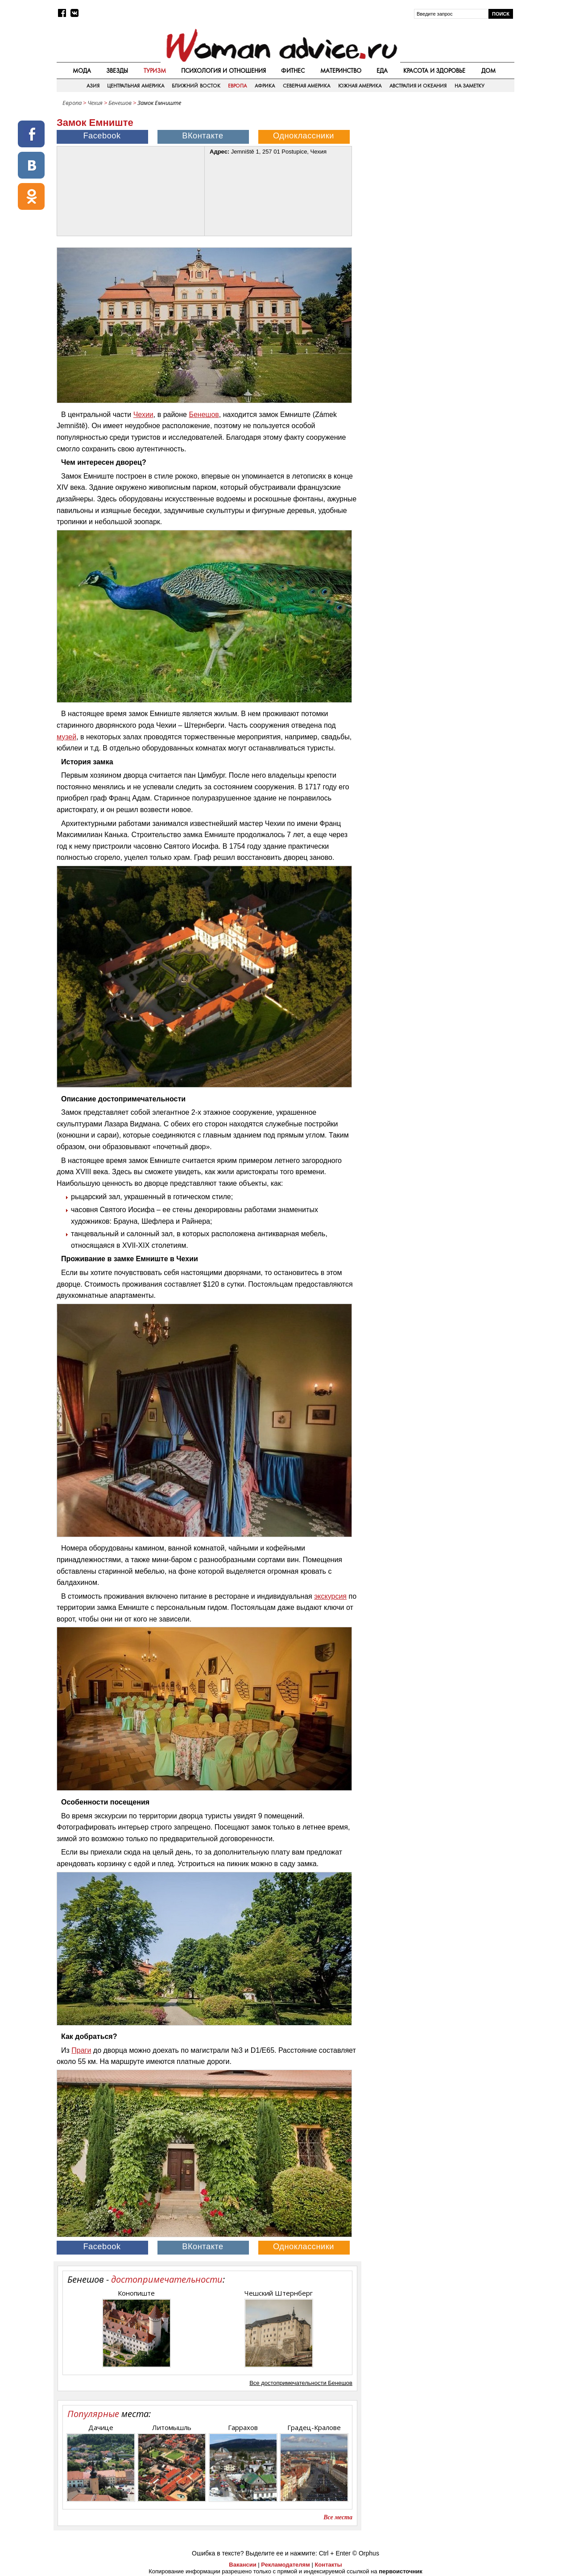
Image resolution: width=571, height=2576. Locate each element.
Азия (93, 86)
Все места (337, 2517)
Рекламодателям (285, 2564)
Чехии (143, 414)
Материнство (340, 70)
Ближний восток (196, 86)
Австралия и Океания (418, 86)
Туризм (155, 70)
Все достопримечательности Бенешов (300, 2383)
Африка (265, 86)
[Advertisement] (438, 173)
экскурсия (330, 1596)
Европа (237, 86)
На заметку (469, 86)
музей (66, 737)
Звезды (117, 70)
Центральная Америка (135, 86)
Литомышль (171, 2427)
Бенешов (120, 103)
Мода (82, 70)
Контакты (328, 2564)
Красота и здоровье (434, 70)
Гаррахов (243, 2427)
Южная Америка (359, 86)
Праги (81, 2050)
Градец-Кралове (314, 2427)
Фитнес (293, 70)
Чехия (95, 103)
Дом (488, 70)
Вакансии (242, 2564)
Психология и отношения (223, 70)
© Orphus (365, 2553)
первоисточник (400, 2571)
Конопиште (136, 2292)
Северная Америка (306, 86)
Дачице (100, 2427)
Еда (382, 70)
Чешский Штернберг (278, 2292)
